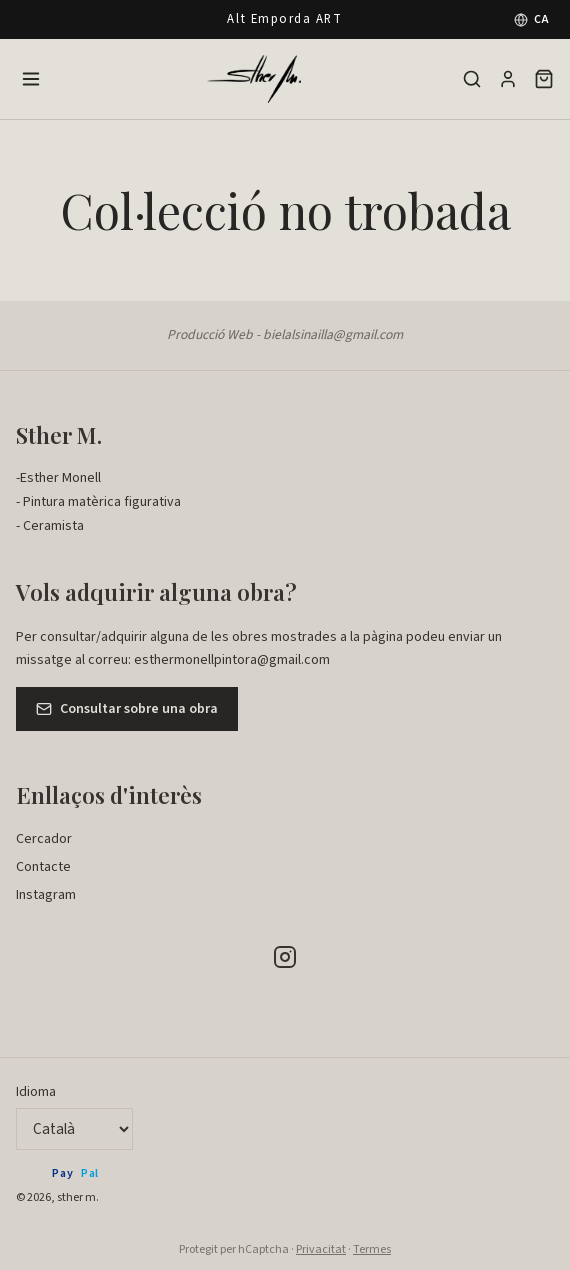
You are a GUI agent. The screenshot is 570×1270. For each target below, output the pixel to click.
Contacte (43, 867)
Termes (372, 1249)
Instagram (46, 895)
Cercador (44, 839)
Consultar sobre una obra (127, 709)
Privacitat (321, 1249)
